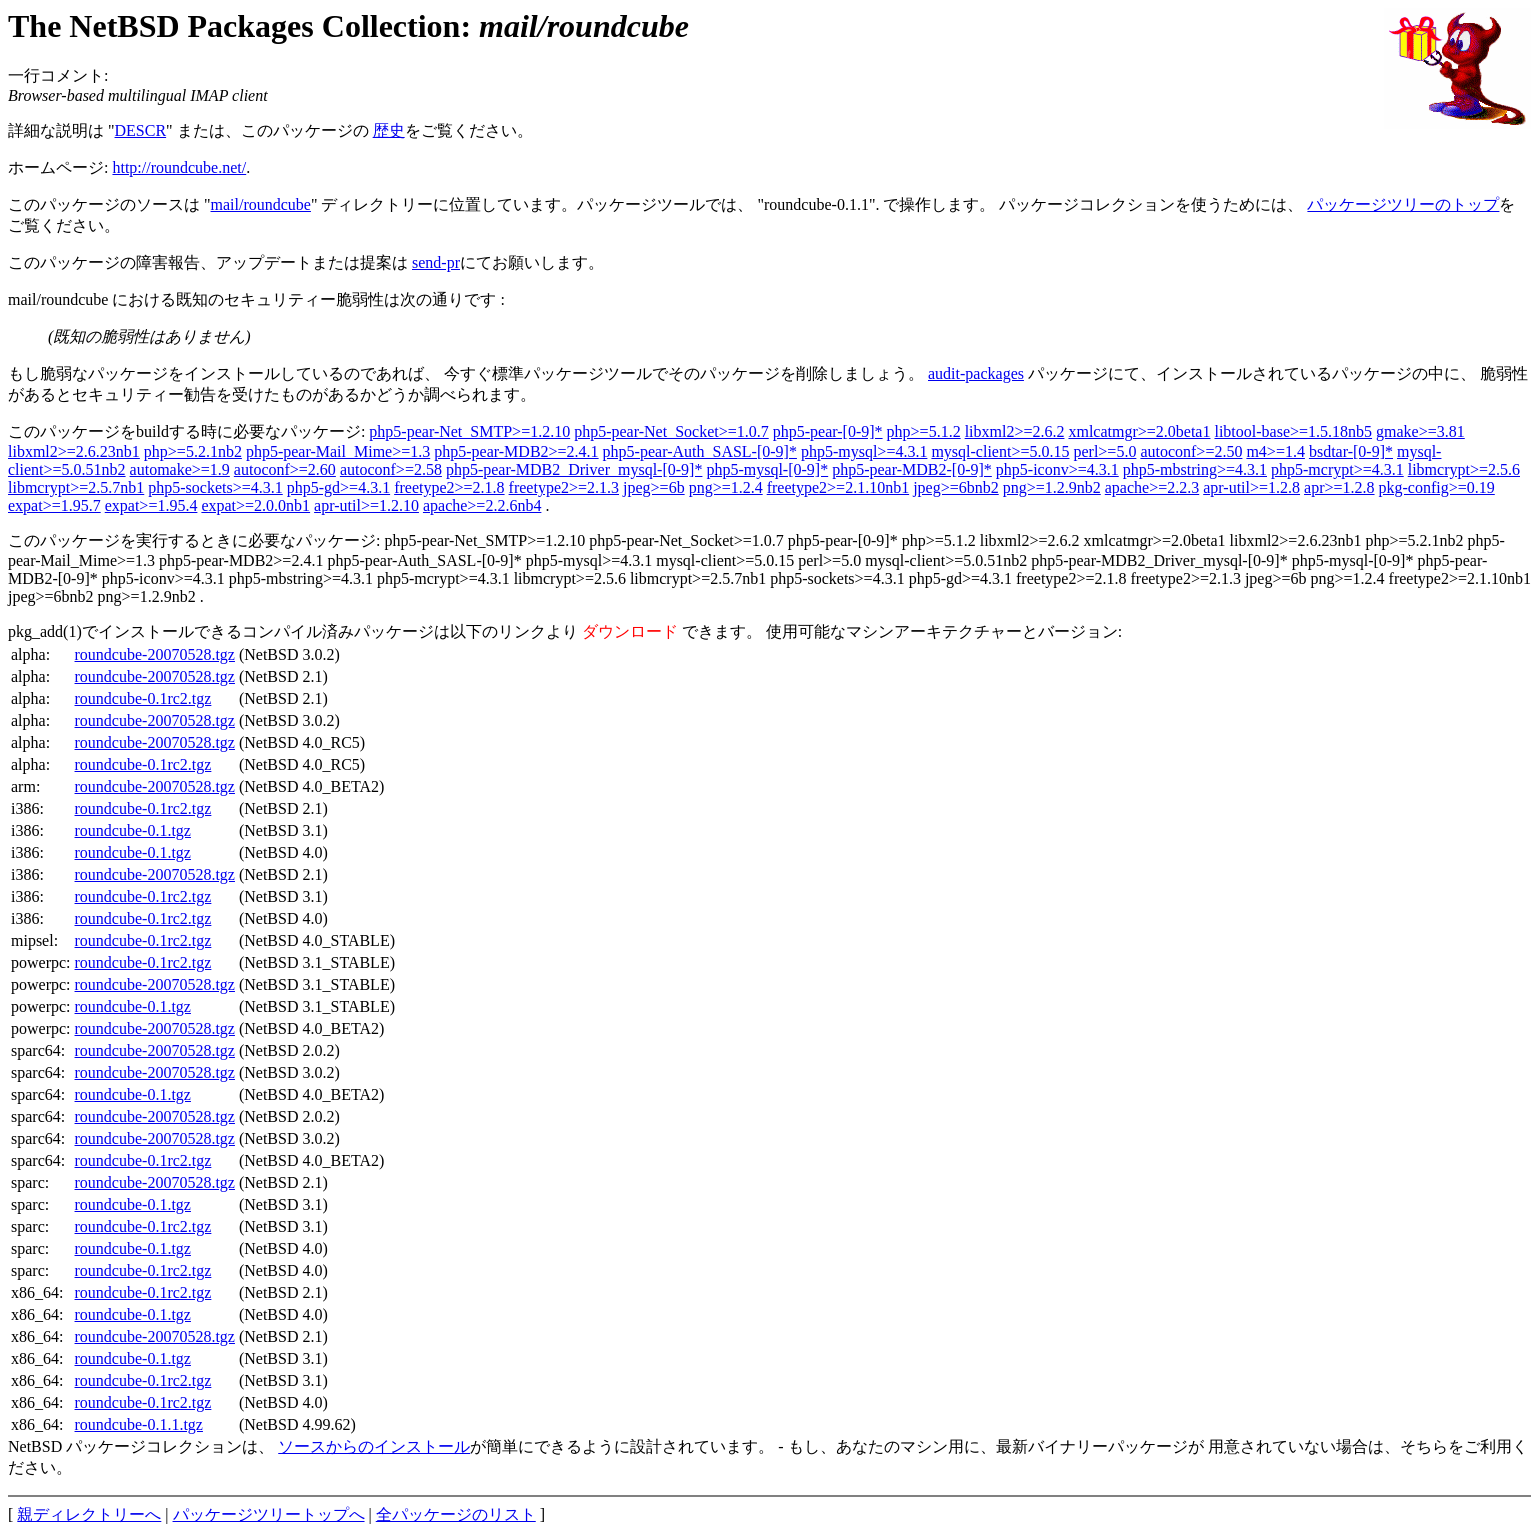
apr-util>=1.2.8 (1251, 487)
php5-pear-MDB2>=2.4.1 (516, 451)
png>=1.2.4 (726, 487)
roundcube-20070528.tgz (155, 654)
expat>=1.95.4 (151, 505)
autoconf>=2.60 (285, 469)
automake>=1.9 (180, 469)
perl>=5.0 (1104, 451)
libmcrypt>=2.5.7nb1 (76, 487)
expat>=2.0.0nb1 (255, 505)
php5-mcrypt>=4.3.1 (1337, 469)
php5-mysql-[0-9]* (767, 469)
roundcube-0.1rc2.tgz (143, 698)
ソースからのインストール (374, 1446)
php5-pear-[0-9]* (828, 431)
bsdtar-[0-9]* (1351, 451)
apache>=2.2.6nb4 (482, 505)
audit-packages (976, 373)
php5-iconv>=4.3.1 (1057, 469)
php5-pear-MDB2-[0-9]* (912, 469)
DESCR (141, 130)
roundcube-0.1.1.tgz (139, 1424)
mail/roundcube (261, 204)
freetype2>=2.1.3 (564, 487)
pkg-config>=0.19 (1437, 487)
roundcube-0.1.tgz (133, 830)
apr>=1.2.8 (1339, 487)
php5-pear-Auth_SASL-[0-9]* (700, 451)
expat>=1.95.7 (54, 505)
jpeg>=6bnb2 (956, 487)
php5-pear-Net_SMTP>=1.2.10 (469, 431)
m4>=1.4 (1275, 451)
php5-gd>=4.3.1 (338, 487)
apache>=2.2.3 (1152, 487)
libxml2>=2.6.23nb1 (74, 451)
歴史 (389, 130)
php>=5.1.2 (924, 431)
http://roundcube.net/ (179, 167)
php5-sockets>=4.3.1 (215, 487)
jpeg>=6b (654, 487)
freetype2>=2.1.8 (449, 487)
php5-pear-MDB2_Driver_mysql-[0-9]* (574, 469)
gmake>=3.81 (1420, 431)
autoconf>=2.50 (1191, 451)
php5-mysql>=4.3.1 (864, 451)
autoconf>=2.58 (391, 469)
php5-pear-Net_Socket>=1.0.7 (671, 431)
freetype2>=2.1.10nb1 (838, 487)
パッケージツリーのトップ (1403, 204)
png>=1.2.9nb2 (1052, 487)
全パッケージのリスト (456, 1514)
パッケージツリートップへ (269, 1514)
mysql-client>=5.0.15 (1000, 451)
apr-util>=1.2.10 (366, 505)
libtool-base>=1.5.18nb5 (1293, 431)
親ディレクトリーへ (89, 1514)
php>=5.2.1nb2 (193, 451)
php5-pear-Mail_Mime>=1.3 (338, 451)
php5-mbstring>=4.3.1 (1195, 469)
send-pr (436, 262)
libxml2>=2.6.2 (1015, 431)
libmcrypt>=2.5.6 (1464, 469)
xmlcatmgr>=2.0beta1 (1139, 431)
